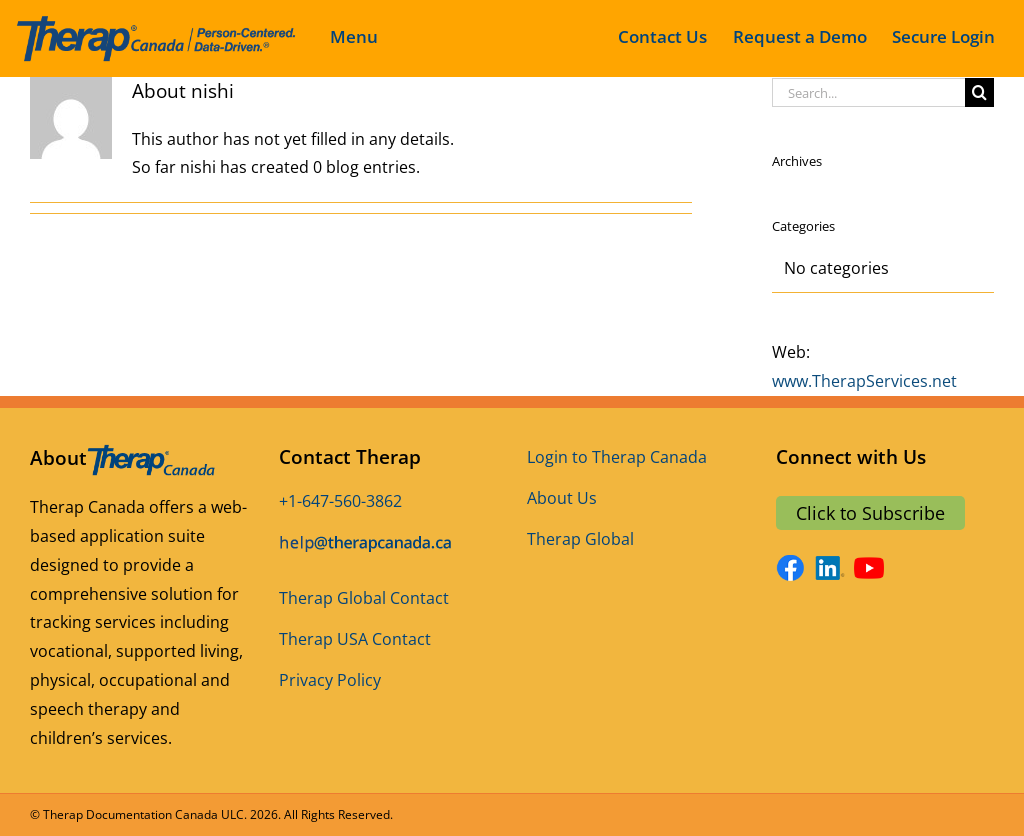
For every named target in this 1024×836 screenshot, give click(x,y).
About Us (562, 498)
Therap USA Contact (355, 639)
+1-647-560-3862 (340, 501)
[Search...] (868, 92)
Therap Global (580, 539)
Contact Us (662, 36)
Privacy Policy (330, 680)
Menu (354, 36)
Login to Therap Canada (617, 457)
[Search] (979, 92)
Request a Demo (800, 36)
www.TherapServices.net (864, 381)
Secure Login (943, 36)
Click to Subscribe (870, 513)
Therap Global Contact (364, 598)
